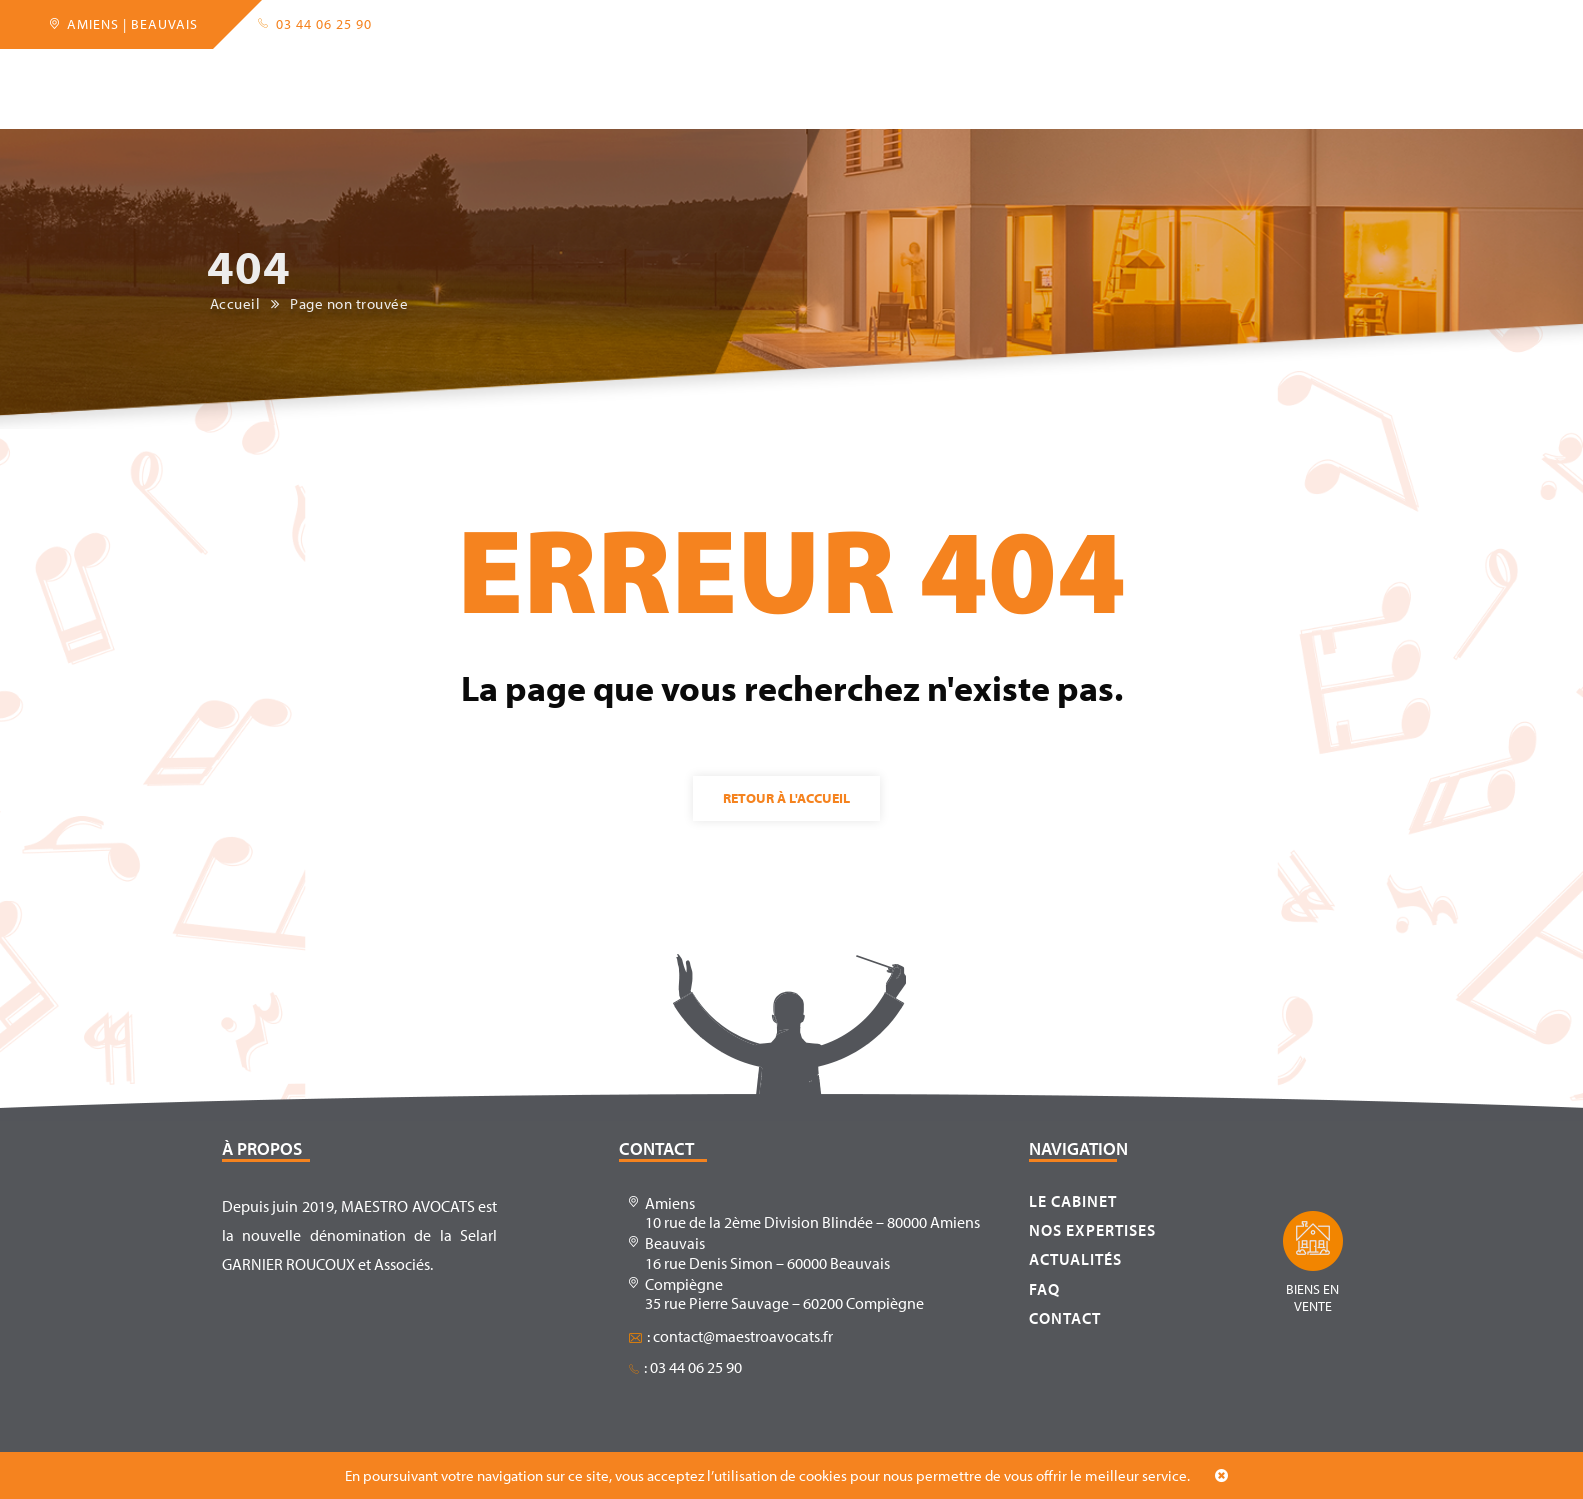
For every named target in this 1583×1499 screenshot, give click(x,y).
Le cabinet (327, 74)
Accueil (213, 74)
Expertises (453, 74)
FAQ (1077, 74)
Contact (1167, 74)
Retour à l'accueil (786, 798)
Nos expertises (1092, 1230)
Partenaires (587, 74)
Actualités (977, 74)
